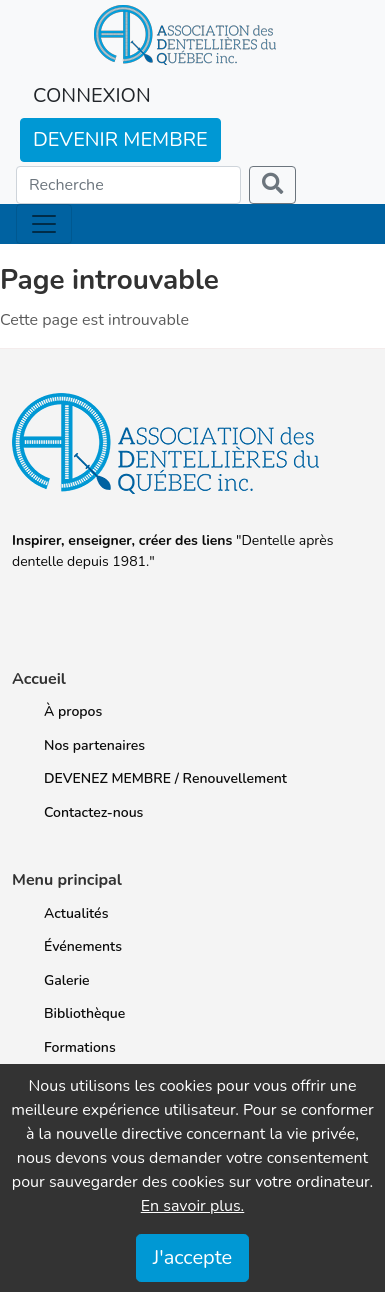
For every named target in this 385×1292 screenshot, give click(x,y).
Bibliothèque (84, 1013)
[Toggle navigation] (44, 224)
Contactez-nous (93, 812)
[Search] (128, 185)
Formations (80, 1047)
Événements (83, 946)
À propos (73, 711)
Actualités (76, 913)
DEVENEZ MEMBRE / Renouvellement (165, 778)
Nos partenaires (94, 745)
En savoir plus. (193, 1206)
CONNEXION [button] (92, 95)
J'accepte (192, 1257)
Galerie (67, 980)
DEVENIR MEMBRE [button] (120, 139)
